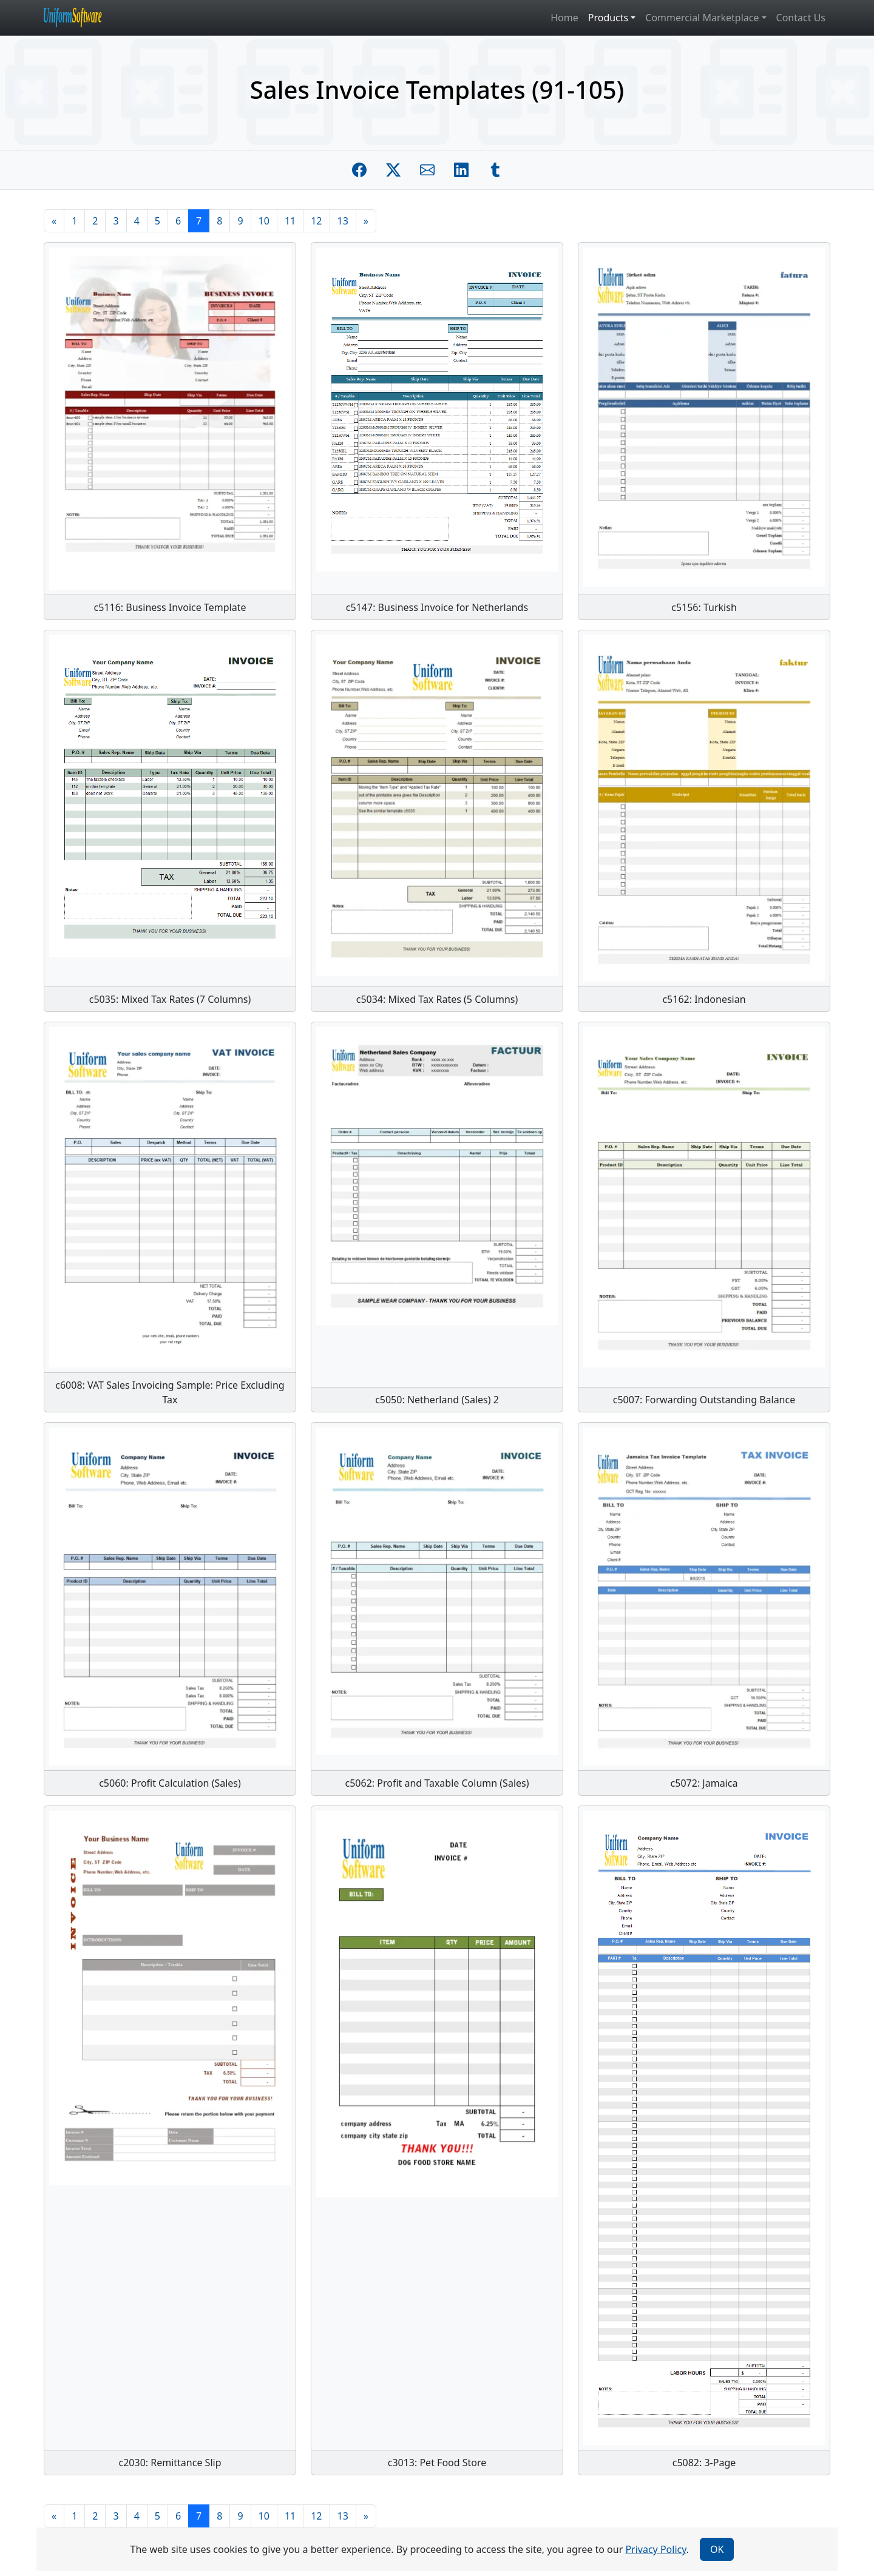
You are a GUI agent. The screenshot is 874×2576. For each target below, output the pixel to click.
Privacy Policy (655, 2549)
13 (342, 221)
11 (290, 221)
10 (264, 221)
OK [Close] (716, 2549)
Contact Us (800, 17)
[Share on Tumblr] (495, 170)
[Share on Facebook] (359, 170)
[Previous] (54, 220)
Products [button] (608, 17)
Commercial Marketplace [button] (702, 17)
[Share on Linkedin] (461, 170)
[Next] (366, 220)
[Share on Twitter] (393, 170)
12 (316, 221)
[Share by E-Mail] (427, 170)
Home (564, 17)
